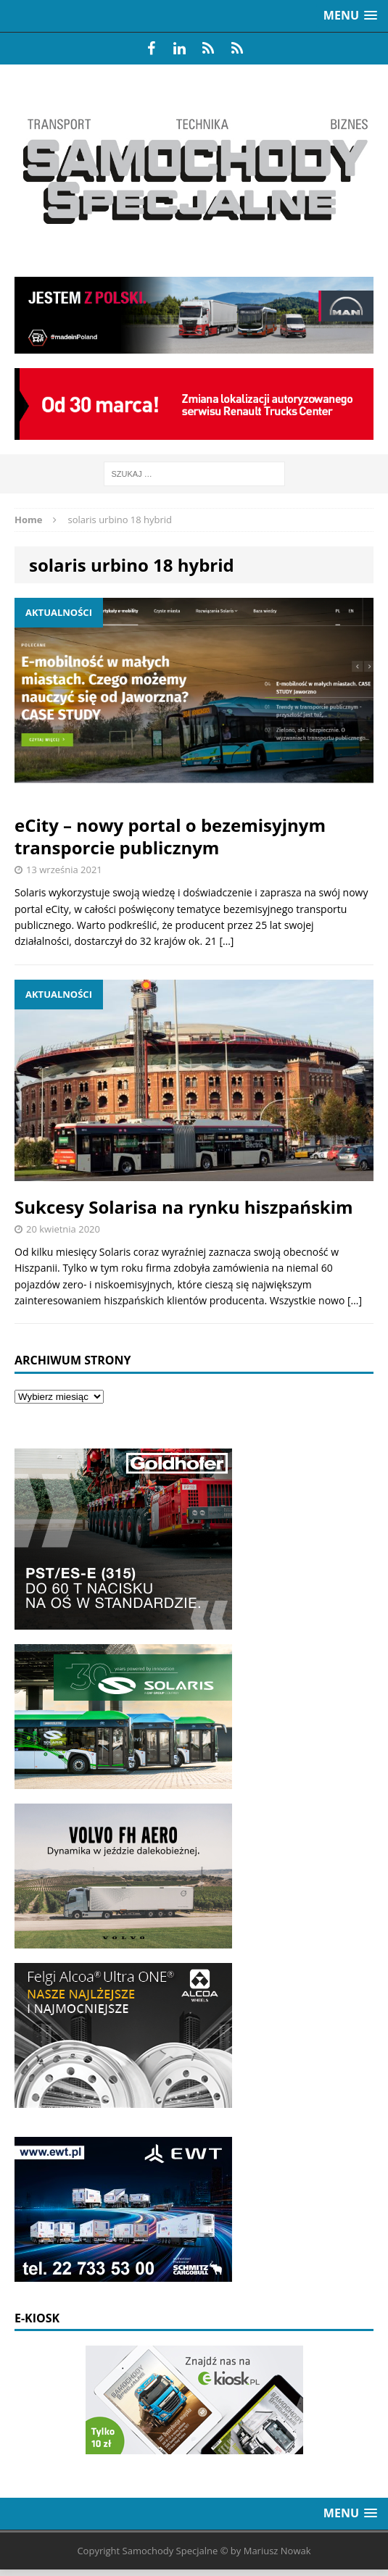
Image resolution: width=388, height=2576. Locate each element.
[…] (226, 941)
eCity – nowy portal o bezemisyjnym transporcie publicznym (170, 836)
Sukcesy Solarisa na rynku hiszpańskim (184, 1207)
